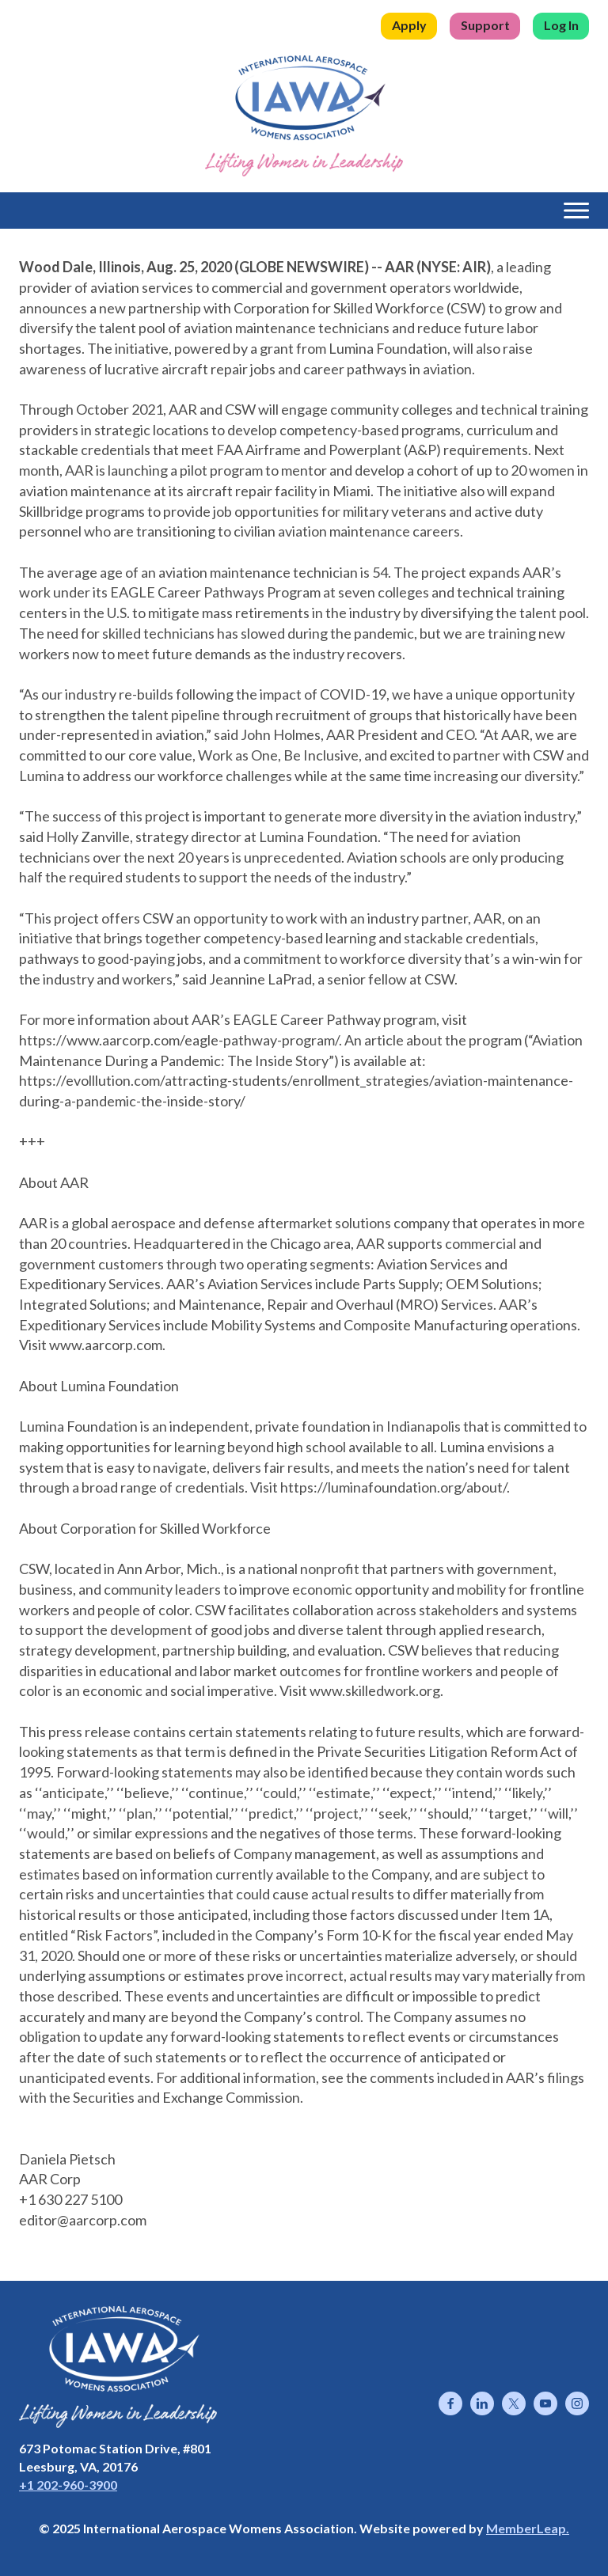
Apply (409, 24)
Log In (561, 24)
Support (485, 24)
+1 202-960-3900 (68, 2484)
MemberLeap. (527, 2528)
